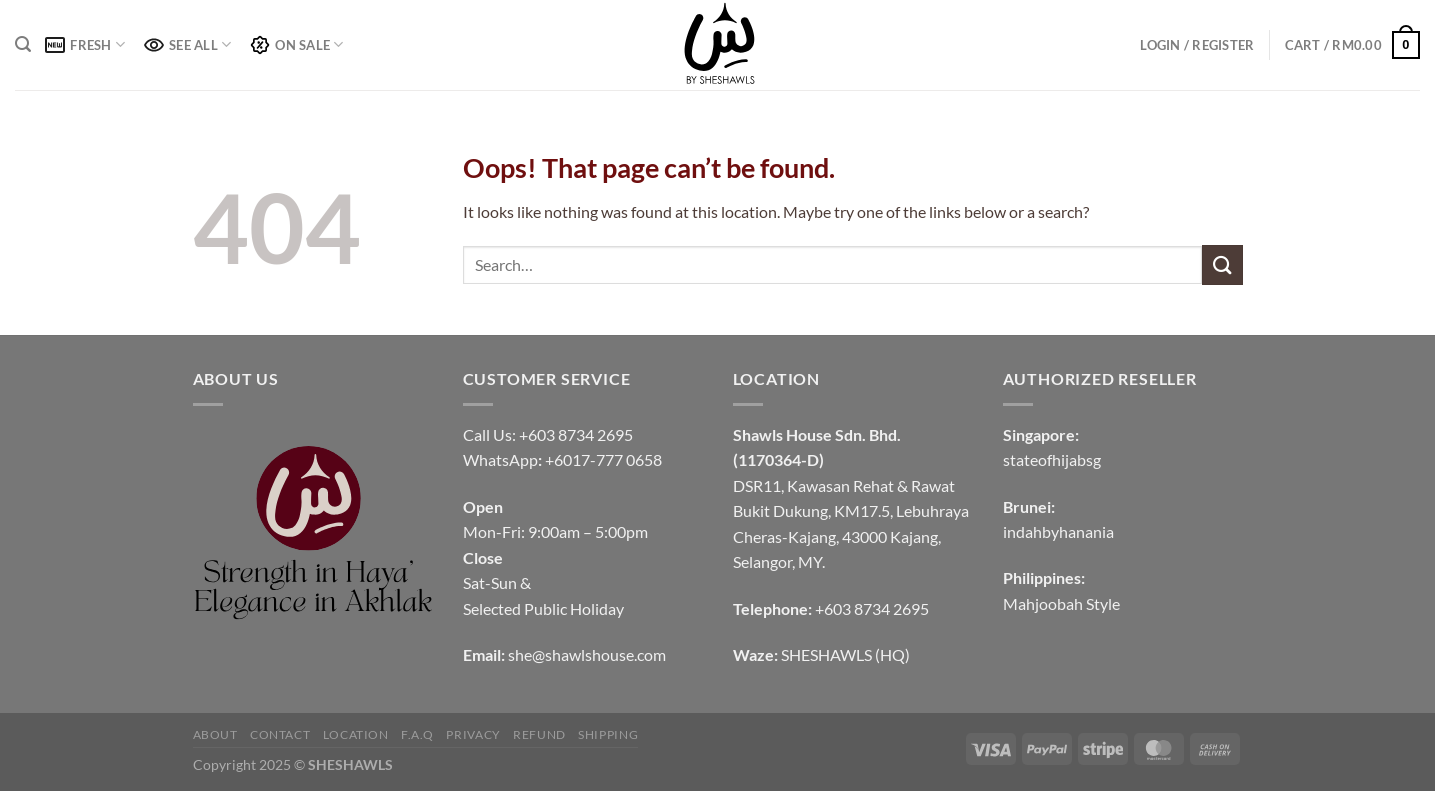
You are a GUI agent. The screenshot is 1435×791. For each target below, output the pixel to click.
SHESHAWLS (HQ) (845, 654)
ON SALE (296, 45)
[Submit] (1222, 264)
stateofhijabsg (1052, 459)
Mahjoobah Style (1061, 603)
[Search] (23, 44)
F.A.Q (417, 734)
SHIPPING (608, 734)
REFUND (539, 734)
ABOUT (215, 734)
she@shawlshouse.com (587, 654)
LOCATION (356, 734)
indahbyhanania (1058, 531)
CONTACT (280, 734)
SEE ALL (187, 44)
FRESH (85, 44)
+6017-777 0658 (603, 459)
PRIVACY (473, 734)
